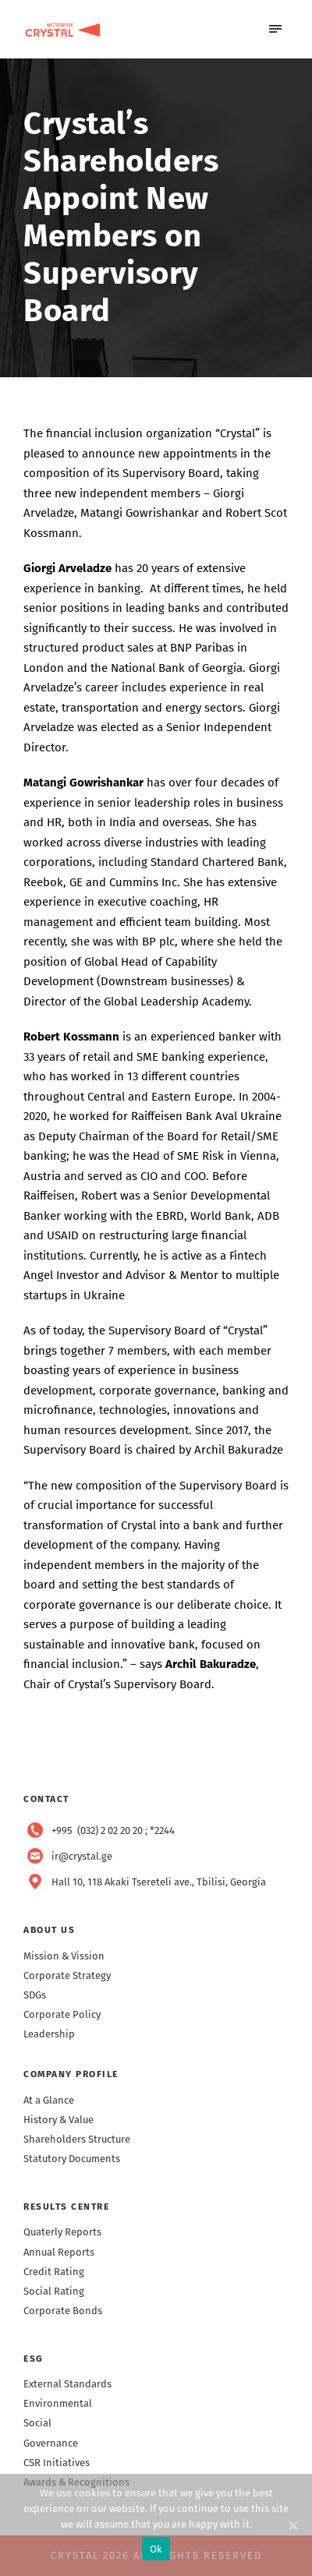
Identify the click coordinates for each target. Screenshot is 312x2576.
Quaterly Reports (62, 2232)
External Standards (67, 2384)
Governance (50, 2443)
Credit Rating (53, 2271)
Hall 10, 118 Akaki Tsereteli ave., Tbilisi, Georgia (158, 1882)
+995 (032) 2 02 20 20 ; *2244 (113, 1830)
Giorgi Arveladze (67, 568)
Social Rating (53, 2291)
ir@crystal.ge (81, 1856)
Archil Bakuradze (210, 1664)
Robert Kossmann (71, 1037)
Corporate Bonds (62, 2310)
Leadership (49, 2034)
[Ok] (292, 2525)
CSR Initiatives (56, 2462)
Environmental (57, 2403)
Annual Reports (58, 2252)
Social (37, 2423)
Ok (156, 2549)
